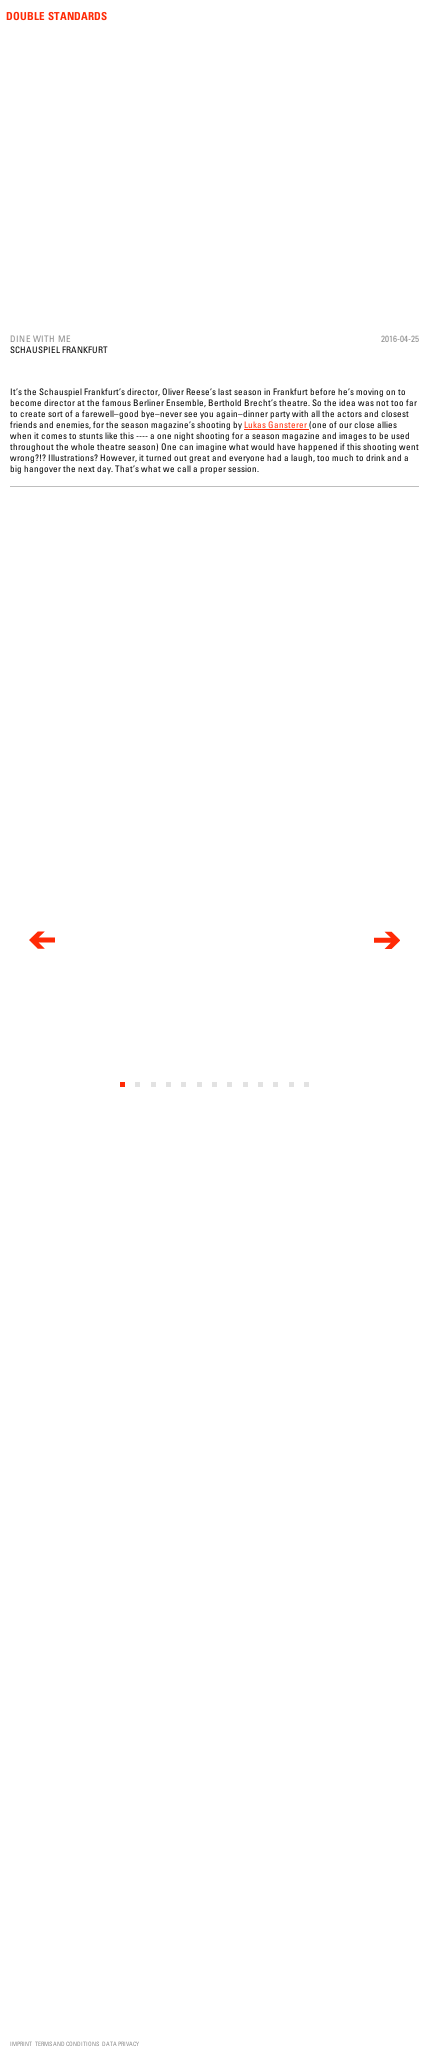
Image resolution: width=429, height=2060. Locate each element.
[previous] (42, 941)
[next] (387, 941)
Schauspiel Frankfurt (59, 349)
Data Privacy (120, 2043)
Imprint (21, 2043)
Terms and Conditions (67, 2043)
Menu (411, 17)
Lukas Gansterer (276, 424)
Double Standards (56, 15)
